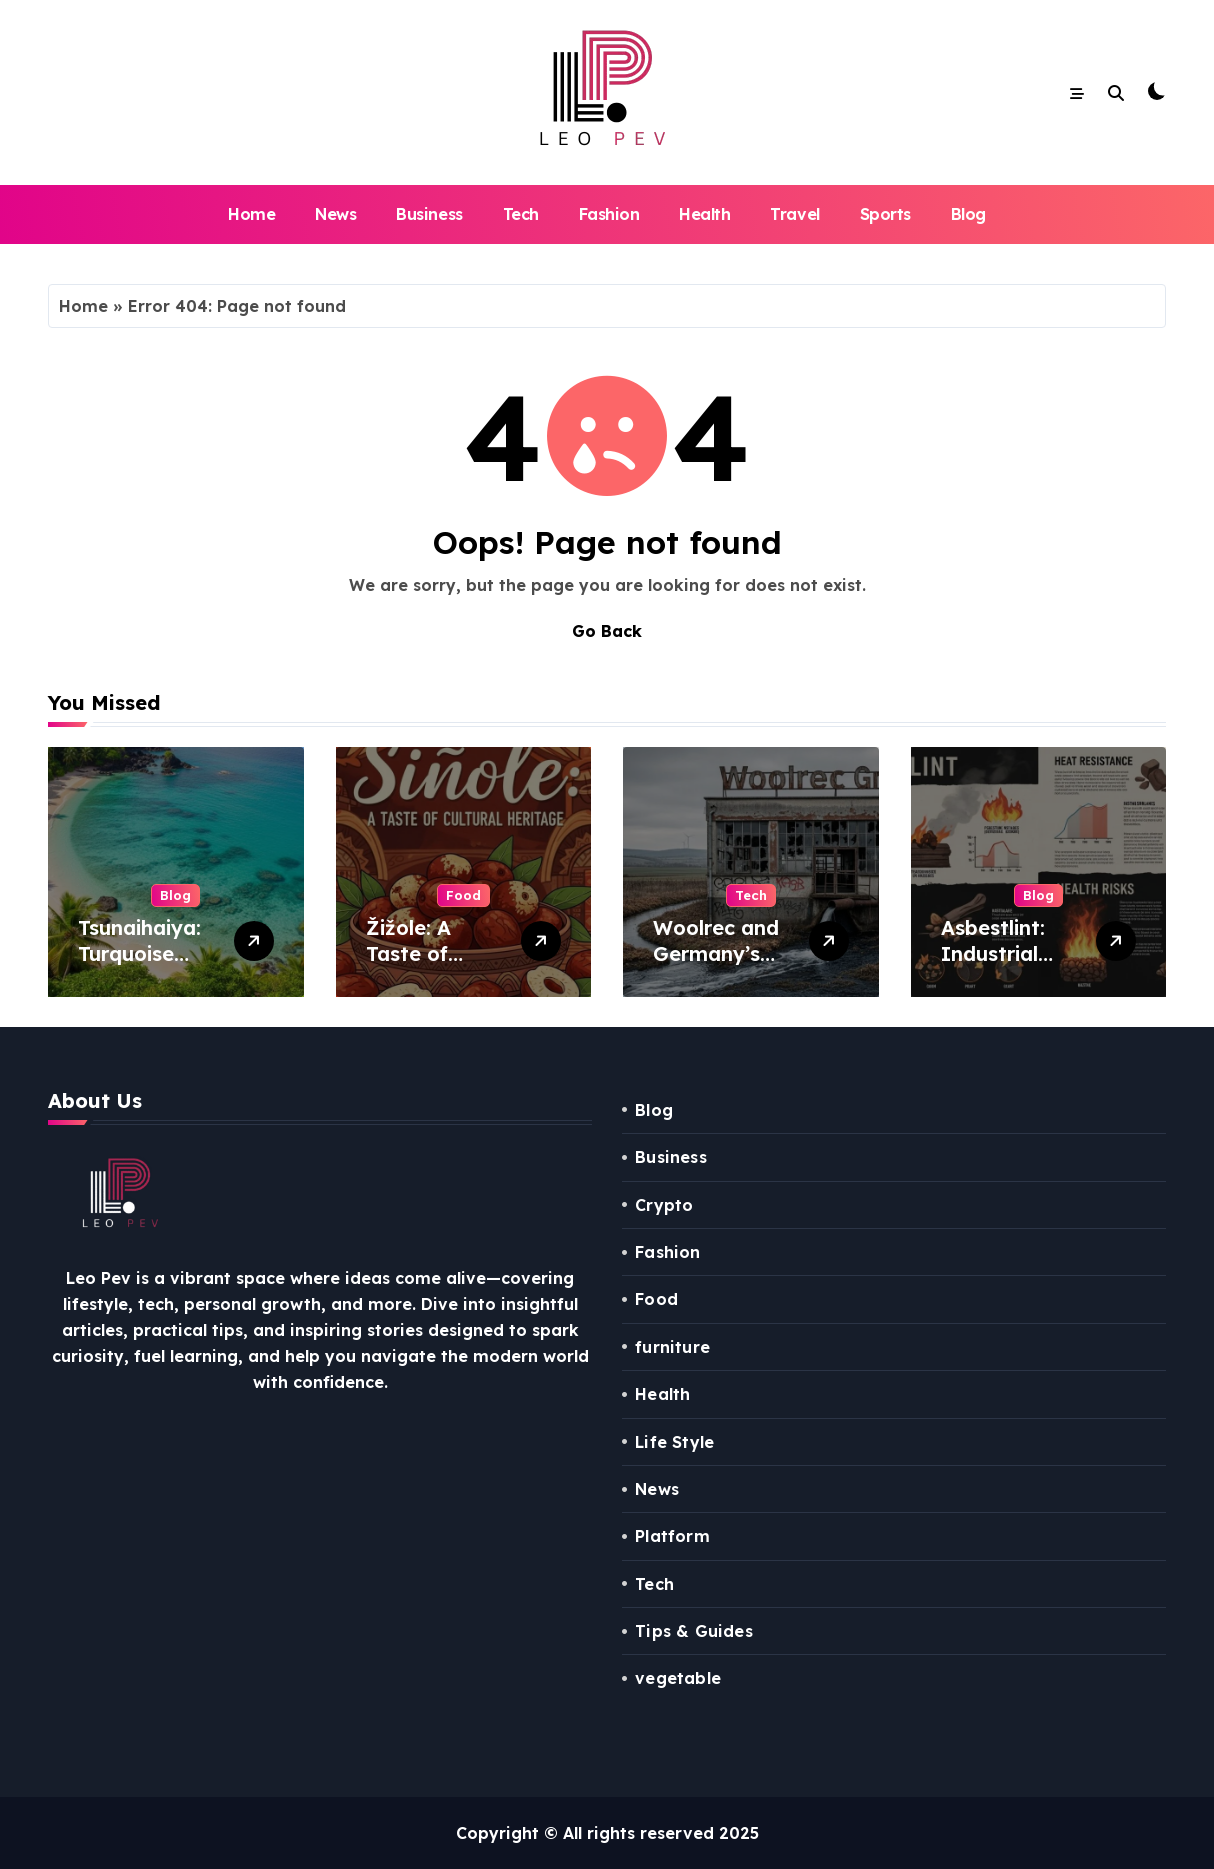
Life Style (674, 1442)
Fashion (609, 214)
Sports (885, 214)
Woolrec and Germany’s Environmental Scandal (723, 966)
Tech (521, 214)
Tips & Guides (694, 1631)
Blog (968, 214)
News (335, 214)
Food (463, 895)
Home (251, 214)
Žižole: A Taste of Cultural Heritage (410, 966)
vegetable (678, 1678)
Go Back (607, 631)
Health (704, 214)
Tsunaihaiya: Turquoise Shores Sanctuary (139, 966)
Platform (672, 1536)
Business (429, 214)
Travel (794, 214)
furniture (672, 1347)
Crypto (664, 1205)
